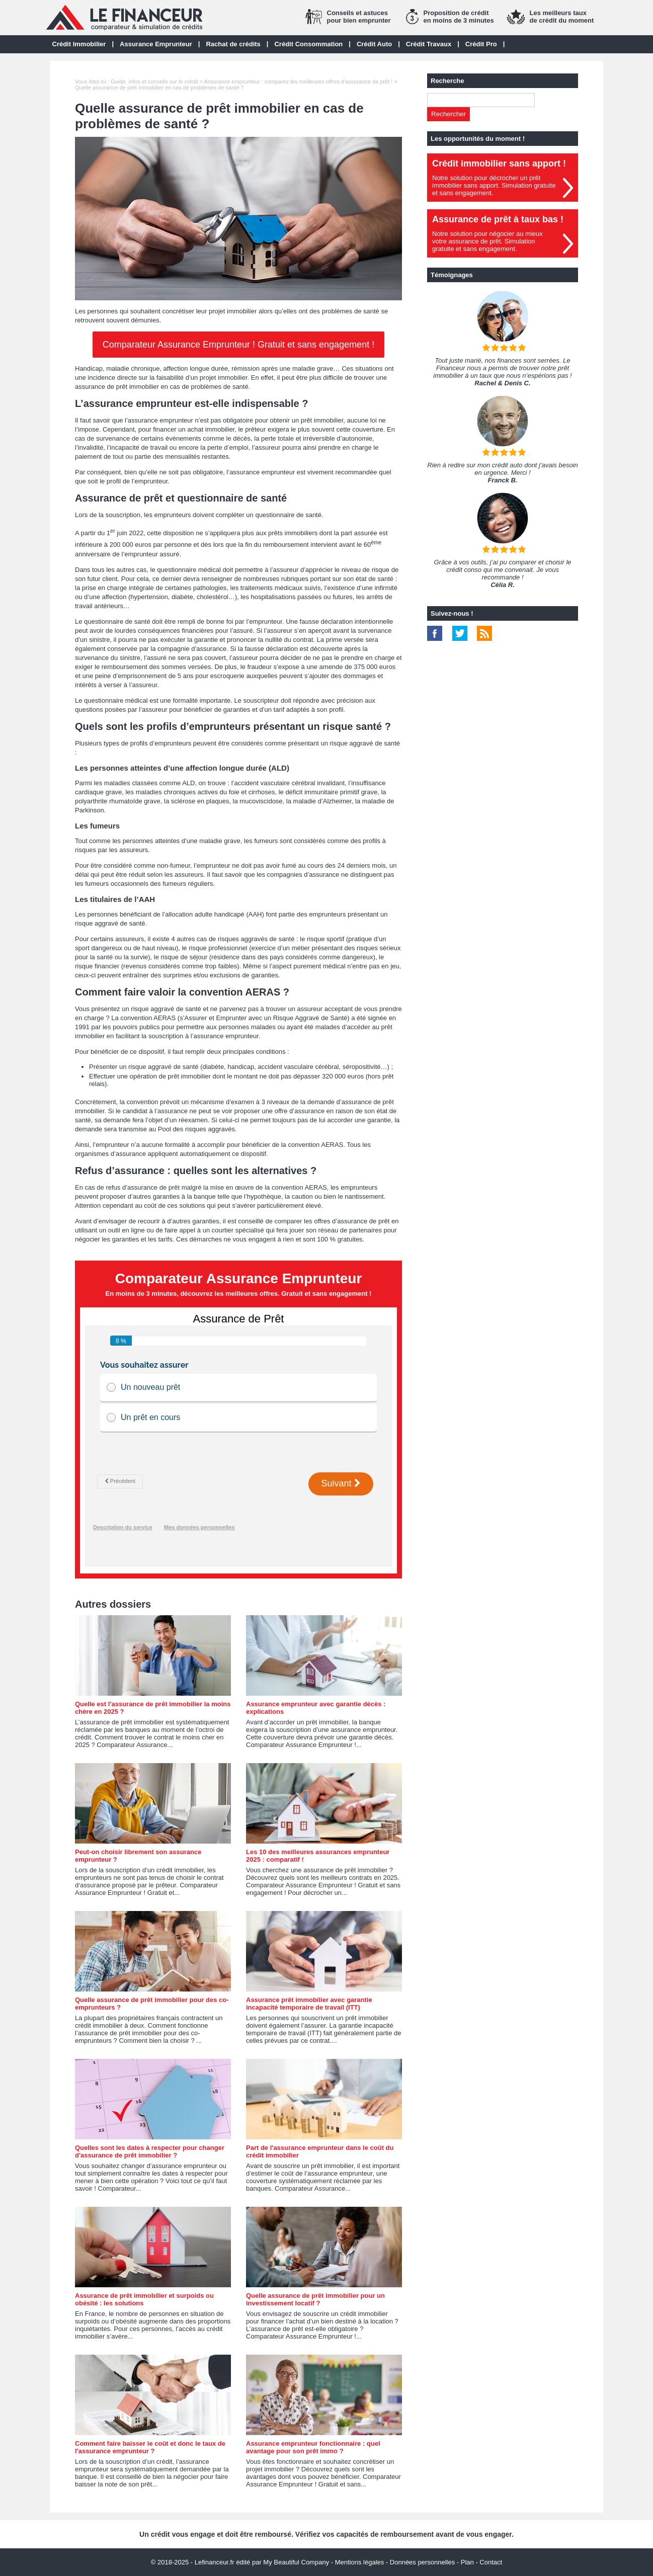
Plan (467, 2562)
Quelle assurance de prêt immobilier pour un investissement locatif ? (315, 2299)
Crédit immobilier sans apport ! (499, 163)
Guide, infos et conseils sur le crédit (154, 81)
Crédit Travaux (428, 44)
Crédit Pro (481, 44)
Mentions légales (359, 2562)
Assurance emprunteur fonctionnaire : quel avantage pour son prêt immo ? (313, 2447)
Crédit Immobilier (79, 44)
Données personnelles (422, 2562)
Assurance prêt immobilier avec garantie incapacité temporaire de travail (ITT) (309, 2003)
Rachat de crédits (233, 44)
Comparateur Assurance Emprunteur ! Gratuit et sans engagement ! (238, 345)
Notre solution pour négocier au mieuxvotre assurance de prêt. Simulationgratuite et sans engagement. (487, 241)
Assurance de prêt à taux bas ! (497, 219)
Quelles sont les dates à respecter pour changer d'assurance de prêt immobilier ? (149, 2151)
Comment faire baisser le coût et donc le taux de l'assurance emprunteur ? (150, 2447)
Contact (490, 2562)
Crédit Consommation (308, 44)
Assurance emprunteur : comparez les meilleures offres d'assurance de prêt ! (298, 81)
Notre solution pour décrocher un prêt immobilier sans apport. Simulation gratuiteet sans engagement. (494, 185)
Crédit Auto (374, 44)
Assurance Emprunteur (156, 44)
